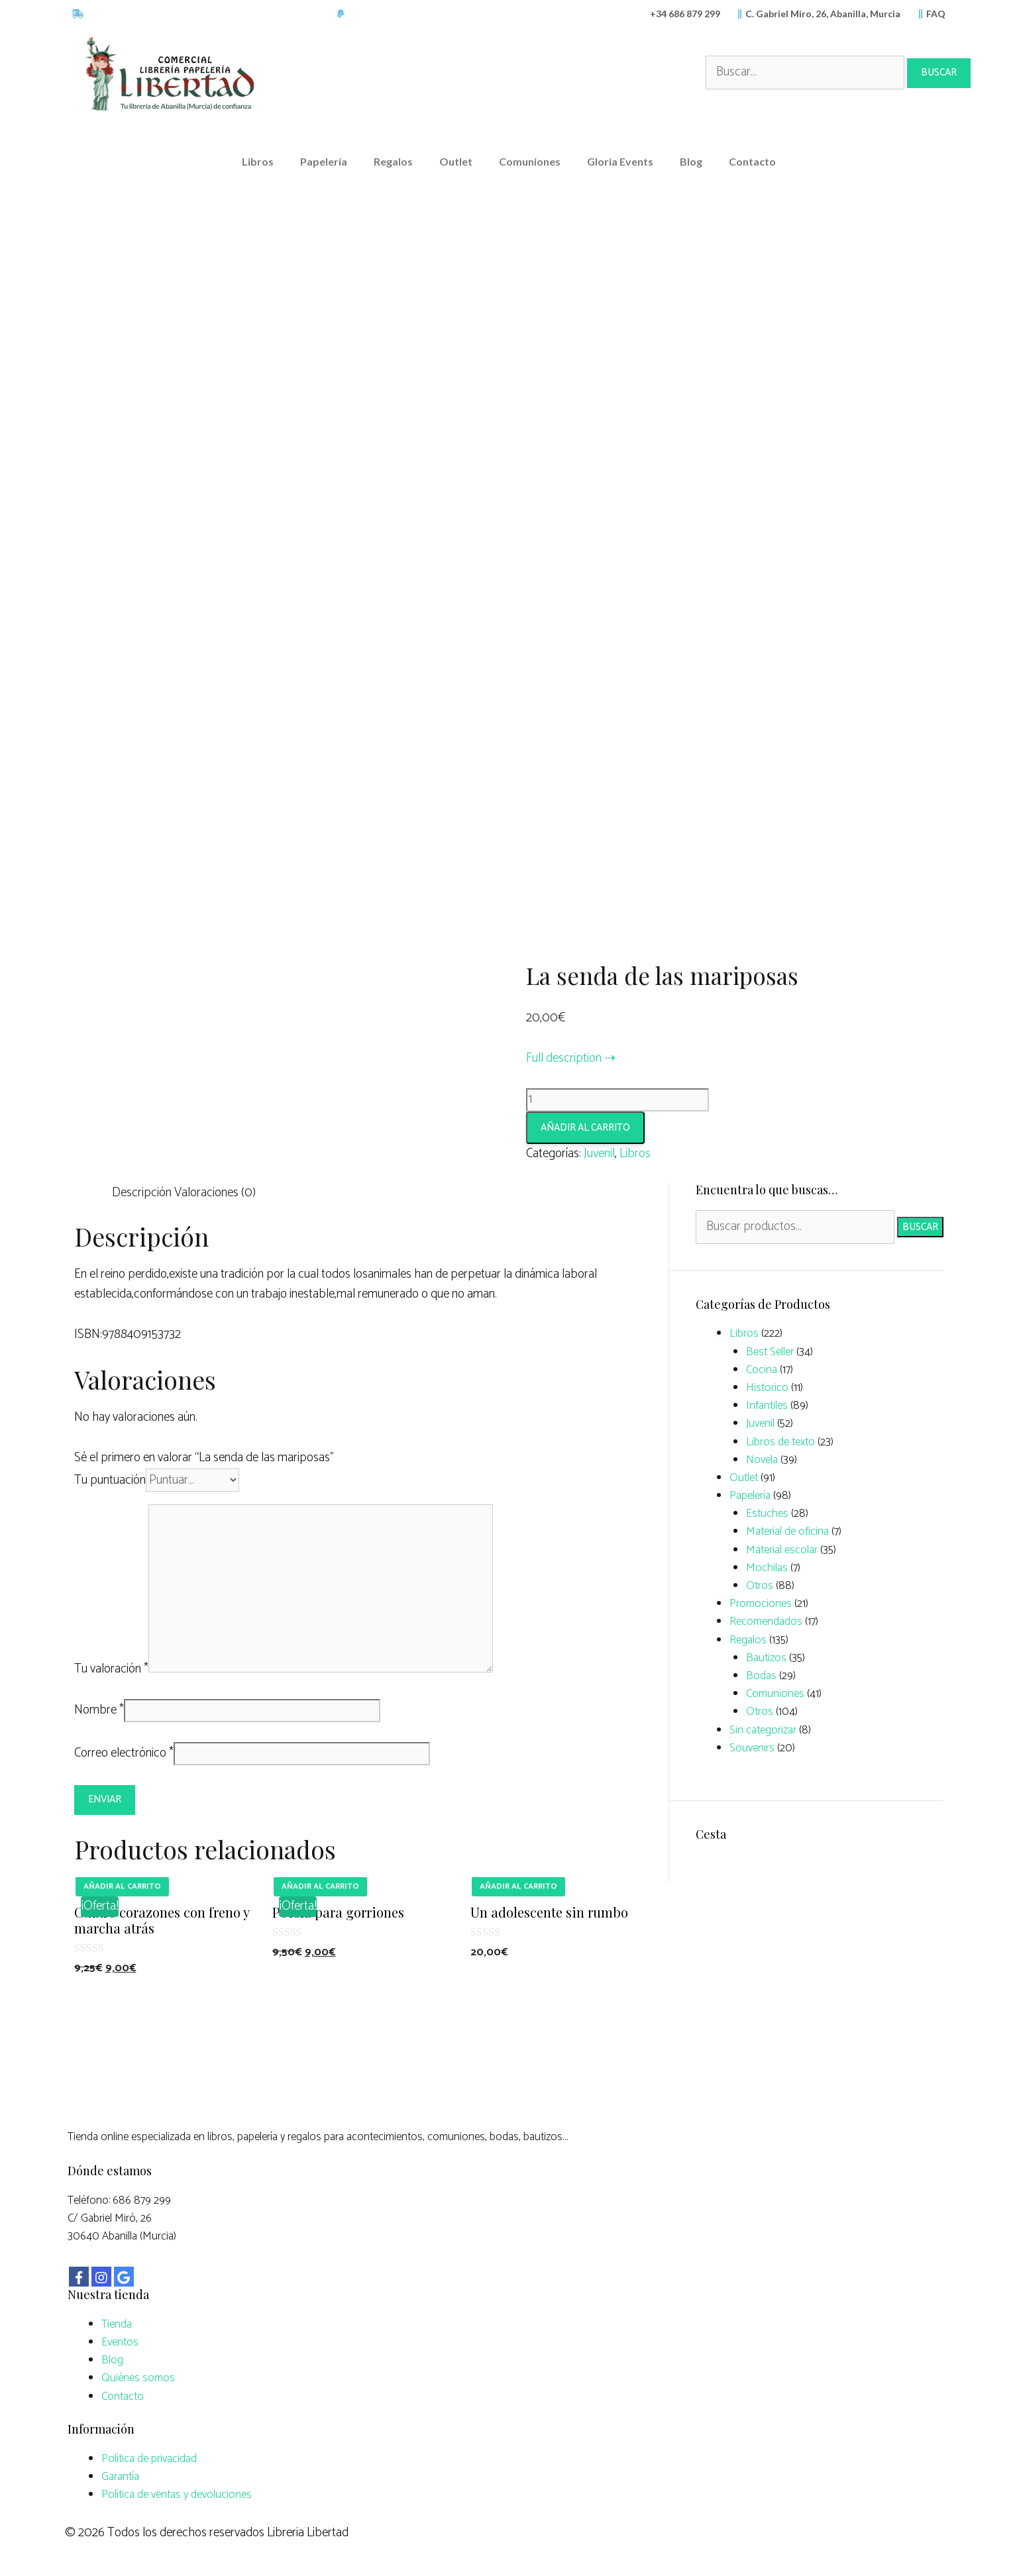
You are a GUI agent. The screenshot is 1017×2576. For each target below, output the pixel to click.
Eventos (119, 2342)
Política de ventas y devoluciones (176, 2494)
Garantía (120, 2476)
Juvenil (599, 1153)
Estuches (767, 1513)
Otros (759, 1585)
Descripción (142, 1192)
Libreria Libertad (307, 2532)
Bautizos (766, 1658)
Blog (691, 161)
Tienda (116, 2324)
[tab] (142, 1193)
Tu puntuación (110, 1480)
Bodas (761, 1676)
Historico (767, 1387)
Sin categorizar (762, 1730)
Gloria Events (620, 161)
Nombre (99, 1710)
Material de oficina (787, 1531)
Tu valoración (111, 1669)
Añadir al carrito (585, 1127)
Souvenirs (752, 1748)
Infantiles (767, 1405)
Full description (564, 1058)
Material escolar (782, 1550)
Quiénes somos (138, 2378)
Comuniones (530, 161)
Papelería (323, 161)
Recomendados (765, 1621)
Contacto (752, 161)
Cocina (761, 1370)
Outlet (455, 161)
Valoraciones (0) (215, 1192)
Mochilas (767, 1568)
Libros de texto (780, 1442)
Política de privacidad (149, 2458)
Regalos (393, 161)
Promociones (760, 1603)
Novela (762, 1460)
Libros (258, 161)
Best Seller (770, 1352)
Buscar (920, 1227)
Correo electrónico (124, 1753)
